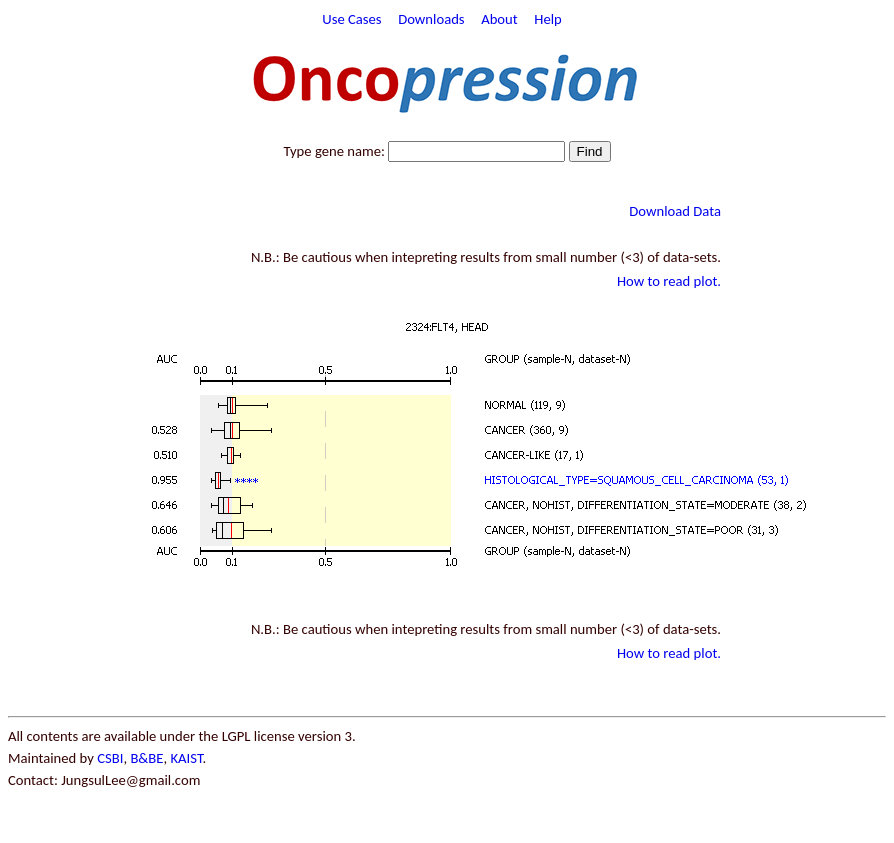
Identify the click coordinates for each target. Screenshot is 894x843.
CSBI (110, 758)
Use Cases (351, 19)
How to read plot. (669, 281)
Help (548, 19)
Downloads (431, 19)
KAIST (186, 758)
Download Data (675, 211)
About (499, 19)
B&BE (146, 758)
